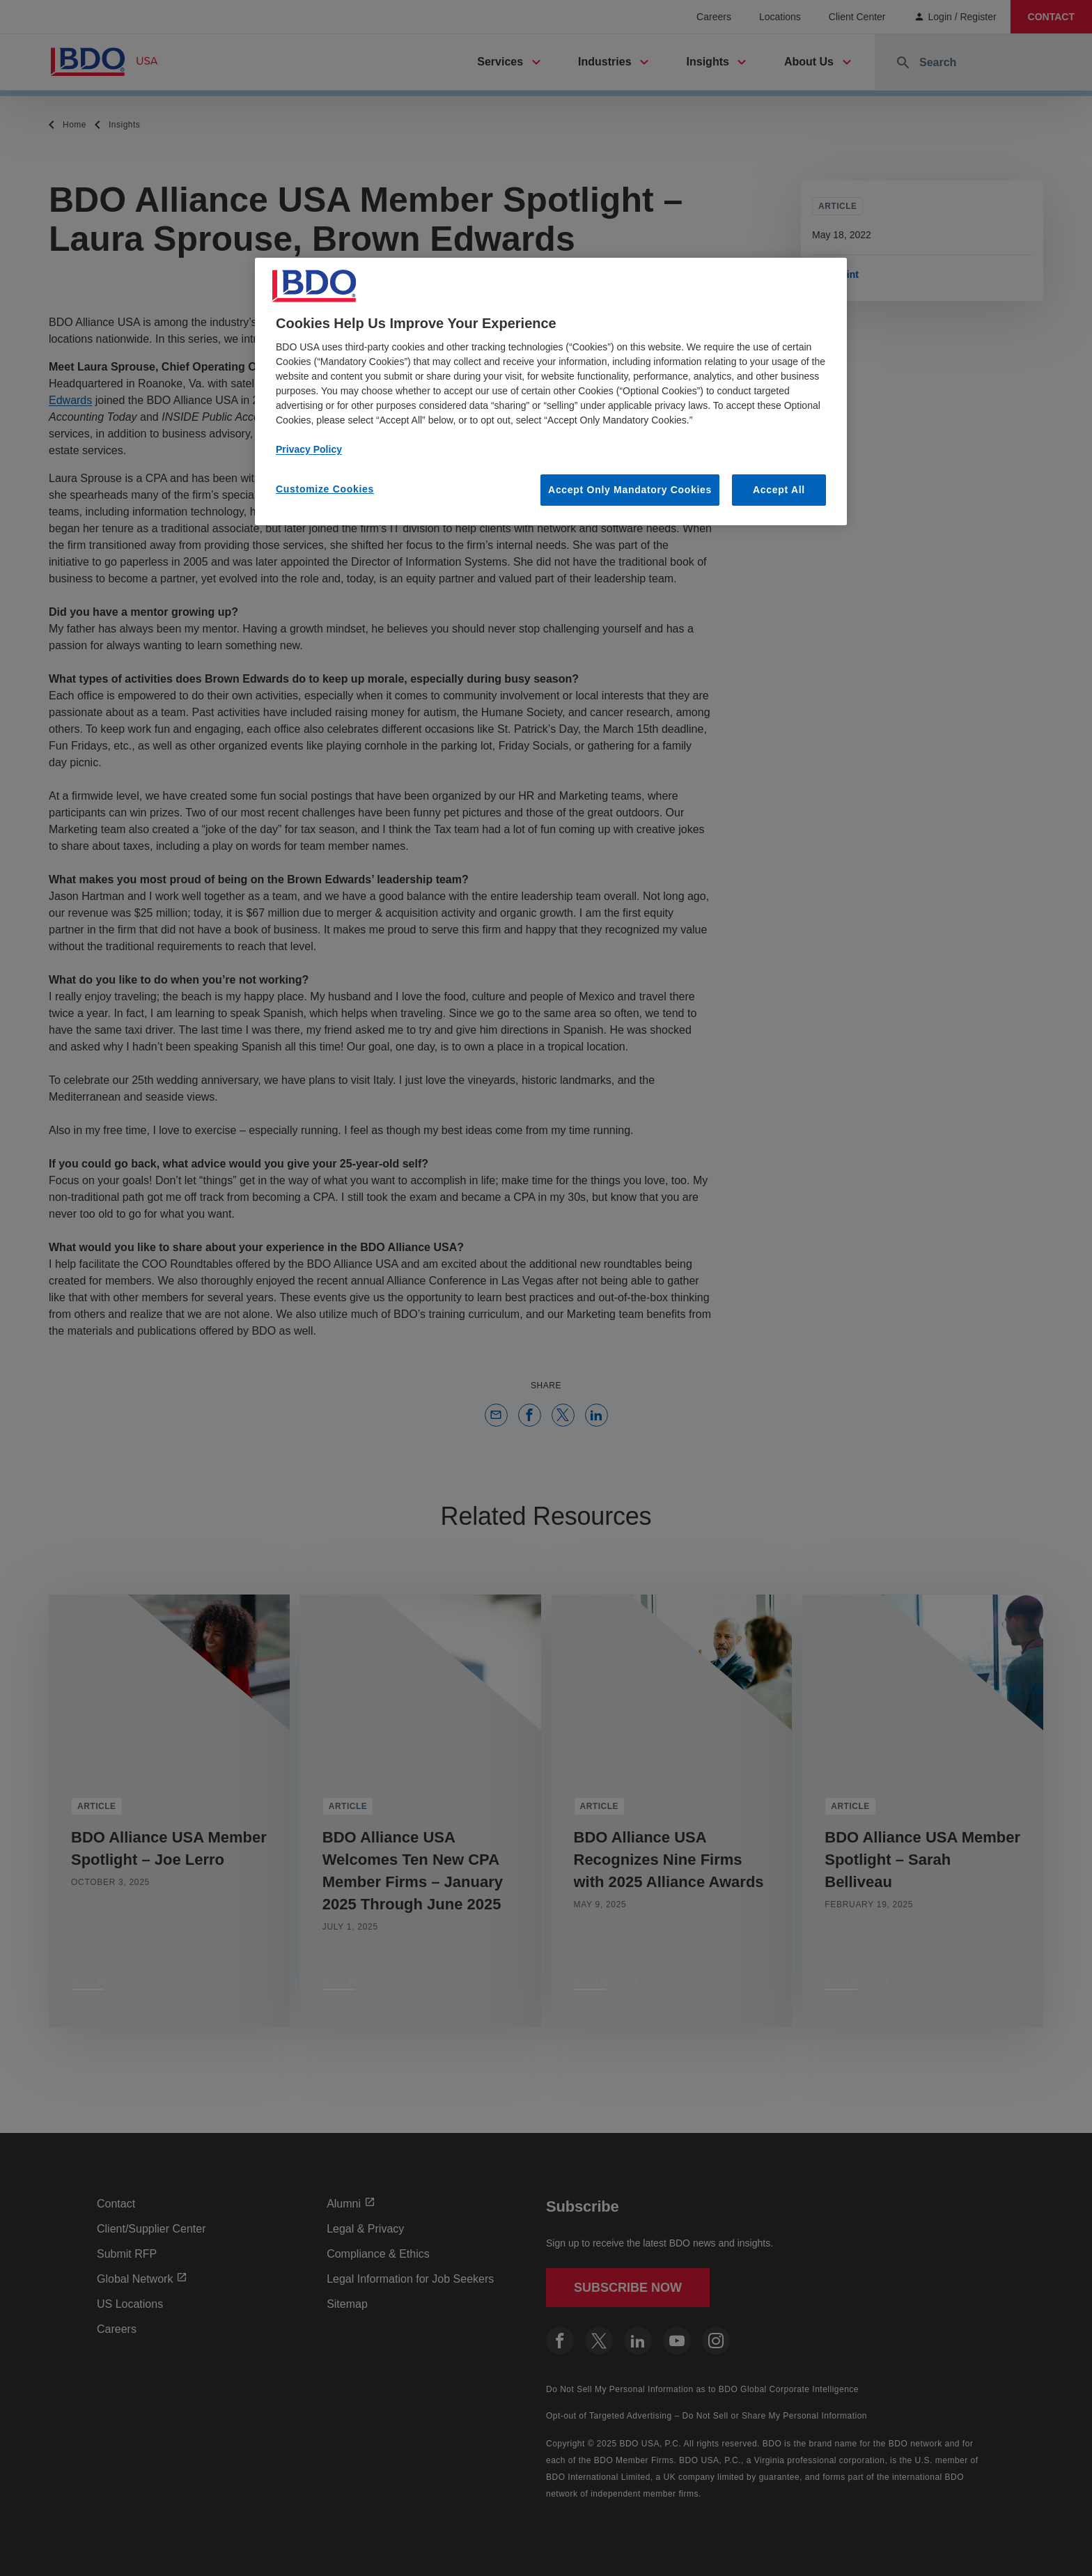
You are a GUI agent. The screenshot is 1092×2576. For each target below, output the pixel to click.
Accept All (779, 489)
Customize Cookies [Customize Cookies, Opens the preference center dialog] (325, 489)
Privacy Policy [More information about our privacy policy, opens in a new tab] (309, 449)
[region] (551, 392)
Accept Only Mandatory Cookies (630, 489)
